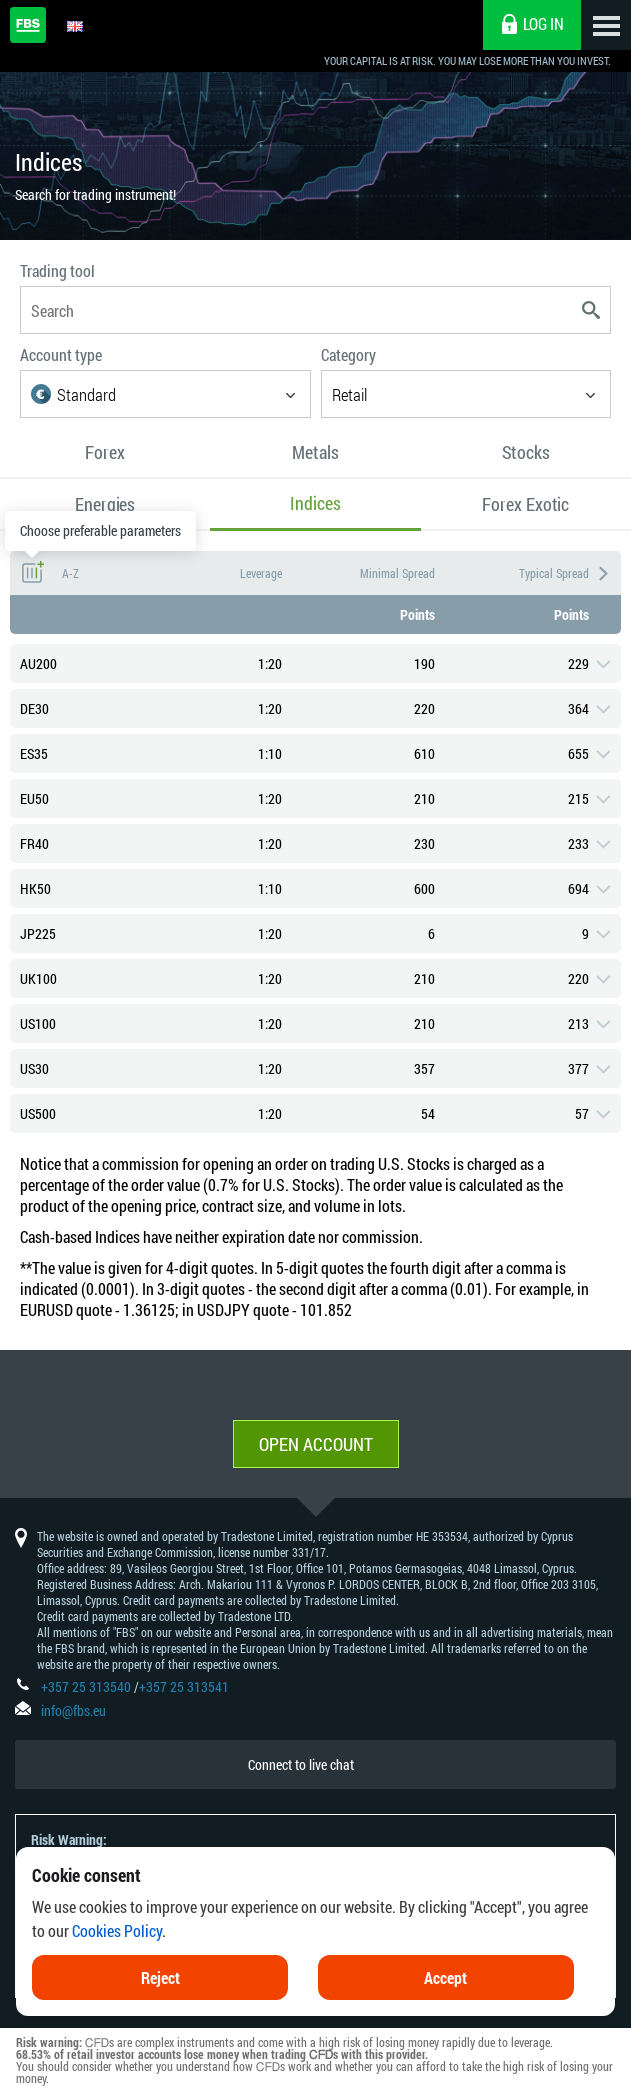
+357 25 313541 (184, 1686)
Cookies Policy (117, 1930)
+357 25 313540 (86, 1686)
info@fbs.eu (73, 1710)
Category (348, 354)
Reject (160, 1977)
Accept (445, 1977)
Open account (316, 1444)
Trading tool (57, 270)
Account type (61, 354)
